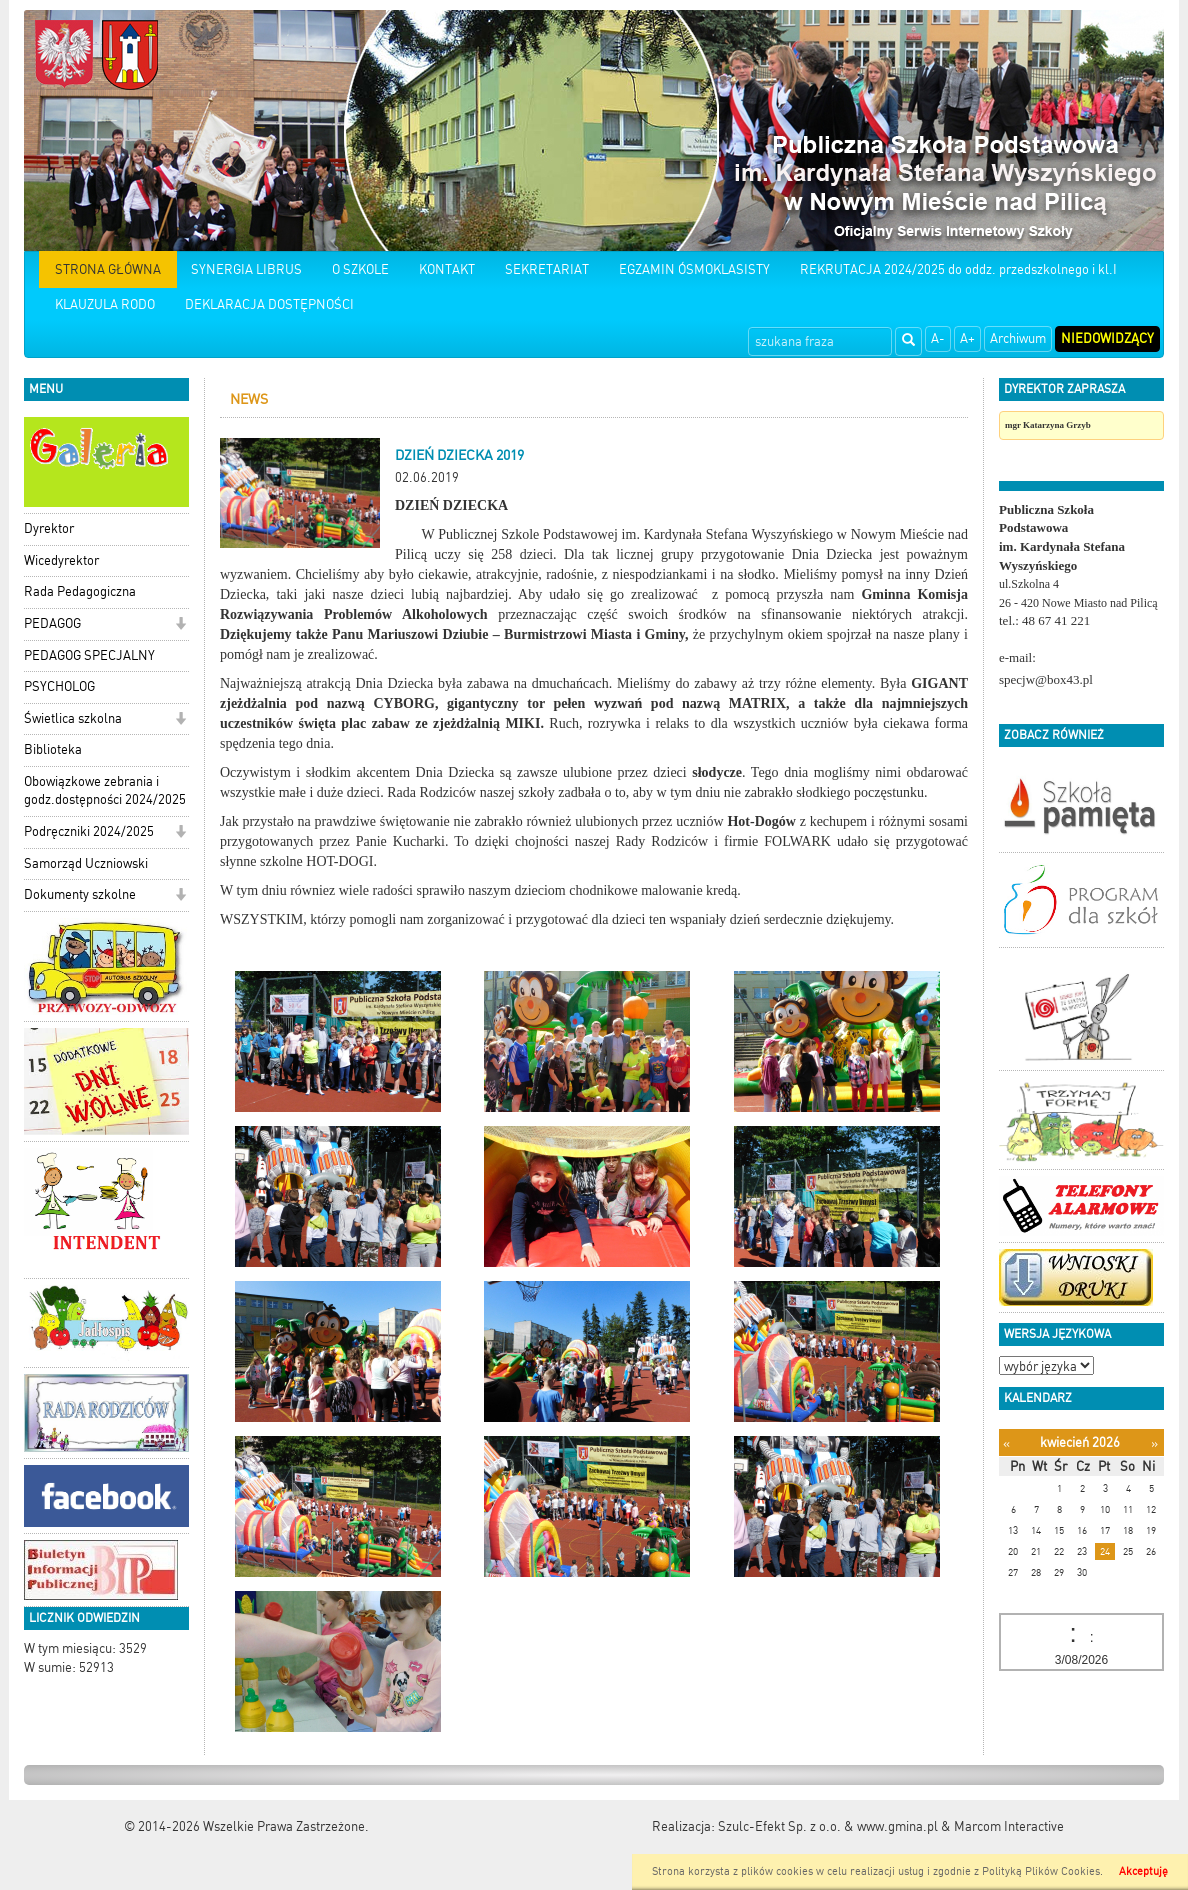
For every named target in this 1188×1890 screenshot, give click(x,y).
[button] (180, 625)
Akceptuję (1143, 1871)
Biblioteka (53, 749)
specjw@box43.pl (1046, 679)
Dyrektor (49, 528)
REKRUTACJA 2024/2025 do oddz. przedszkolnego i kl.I (958, 269)
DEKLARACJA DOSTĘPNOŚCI (269, 304)
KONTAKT (447, 269)
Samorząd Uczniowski (86, 863)
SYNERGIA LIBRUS (246, 269)
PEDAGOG (52, 623)
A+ (967, 338)
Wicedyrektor (61, 560)
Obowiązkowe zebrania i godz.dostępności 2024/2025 (105, 791)
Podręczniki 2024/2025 (89, 831)
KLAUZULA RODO (105, 304)
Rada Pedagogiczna (80, 591)
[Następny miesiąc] (1154, 1443)
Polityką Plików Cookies (1041, 1871)
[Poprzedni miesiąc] (1006, 1443)
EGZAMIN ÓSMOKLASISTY (694, 269)
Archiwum (1018, 338)
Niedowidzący (1107, 338)
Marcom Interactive (1009, 1826)
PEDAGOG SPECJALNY (89, 655)
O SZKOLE (360, 269)
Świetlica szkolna (73, 718)
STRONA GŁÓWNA (108, 269)
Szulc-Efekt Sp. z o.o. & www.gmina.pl (828, 1826)
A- (938, 338)
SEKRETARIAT (547, 269)
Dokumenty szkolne (80, 894)
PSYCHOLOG (59, 686)
